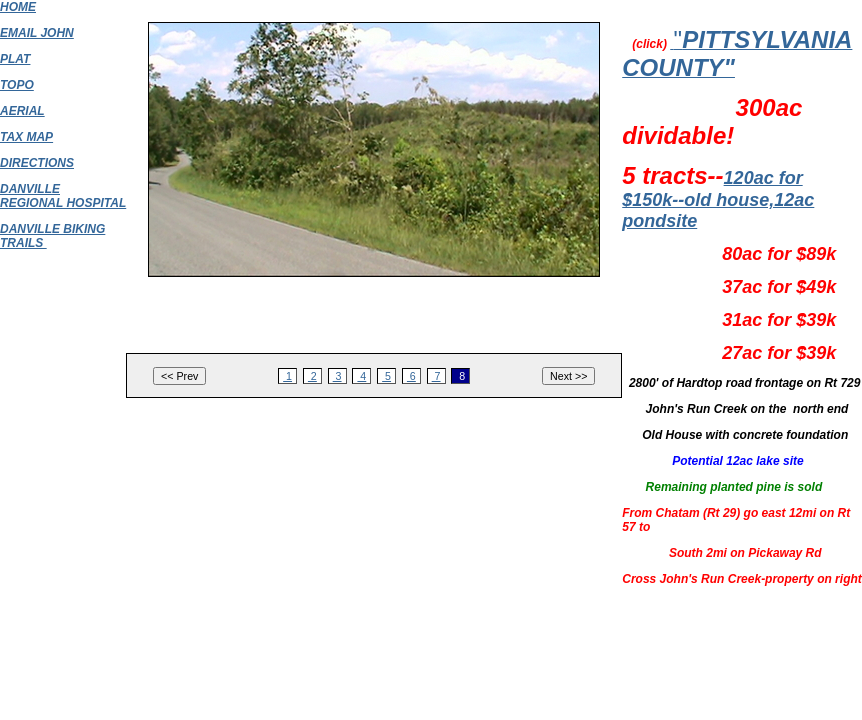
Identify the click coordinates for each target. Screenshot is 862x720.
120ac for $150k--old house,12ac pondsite (718, 199)
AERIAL (22, 111)
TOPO (17, 85)
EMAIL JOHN (37, 33)
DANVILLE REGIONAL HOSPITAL (63, 196)
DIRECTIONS (37, 163)
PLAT (15, 59)
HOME (18, 7)
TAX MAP (26, 137)
